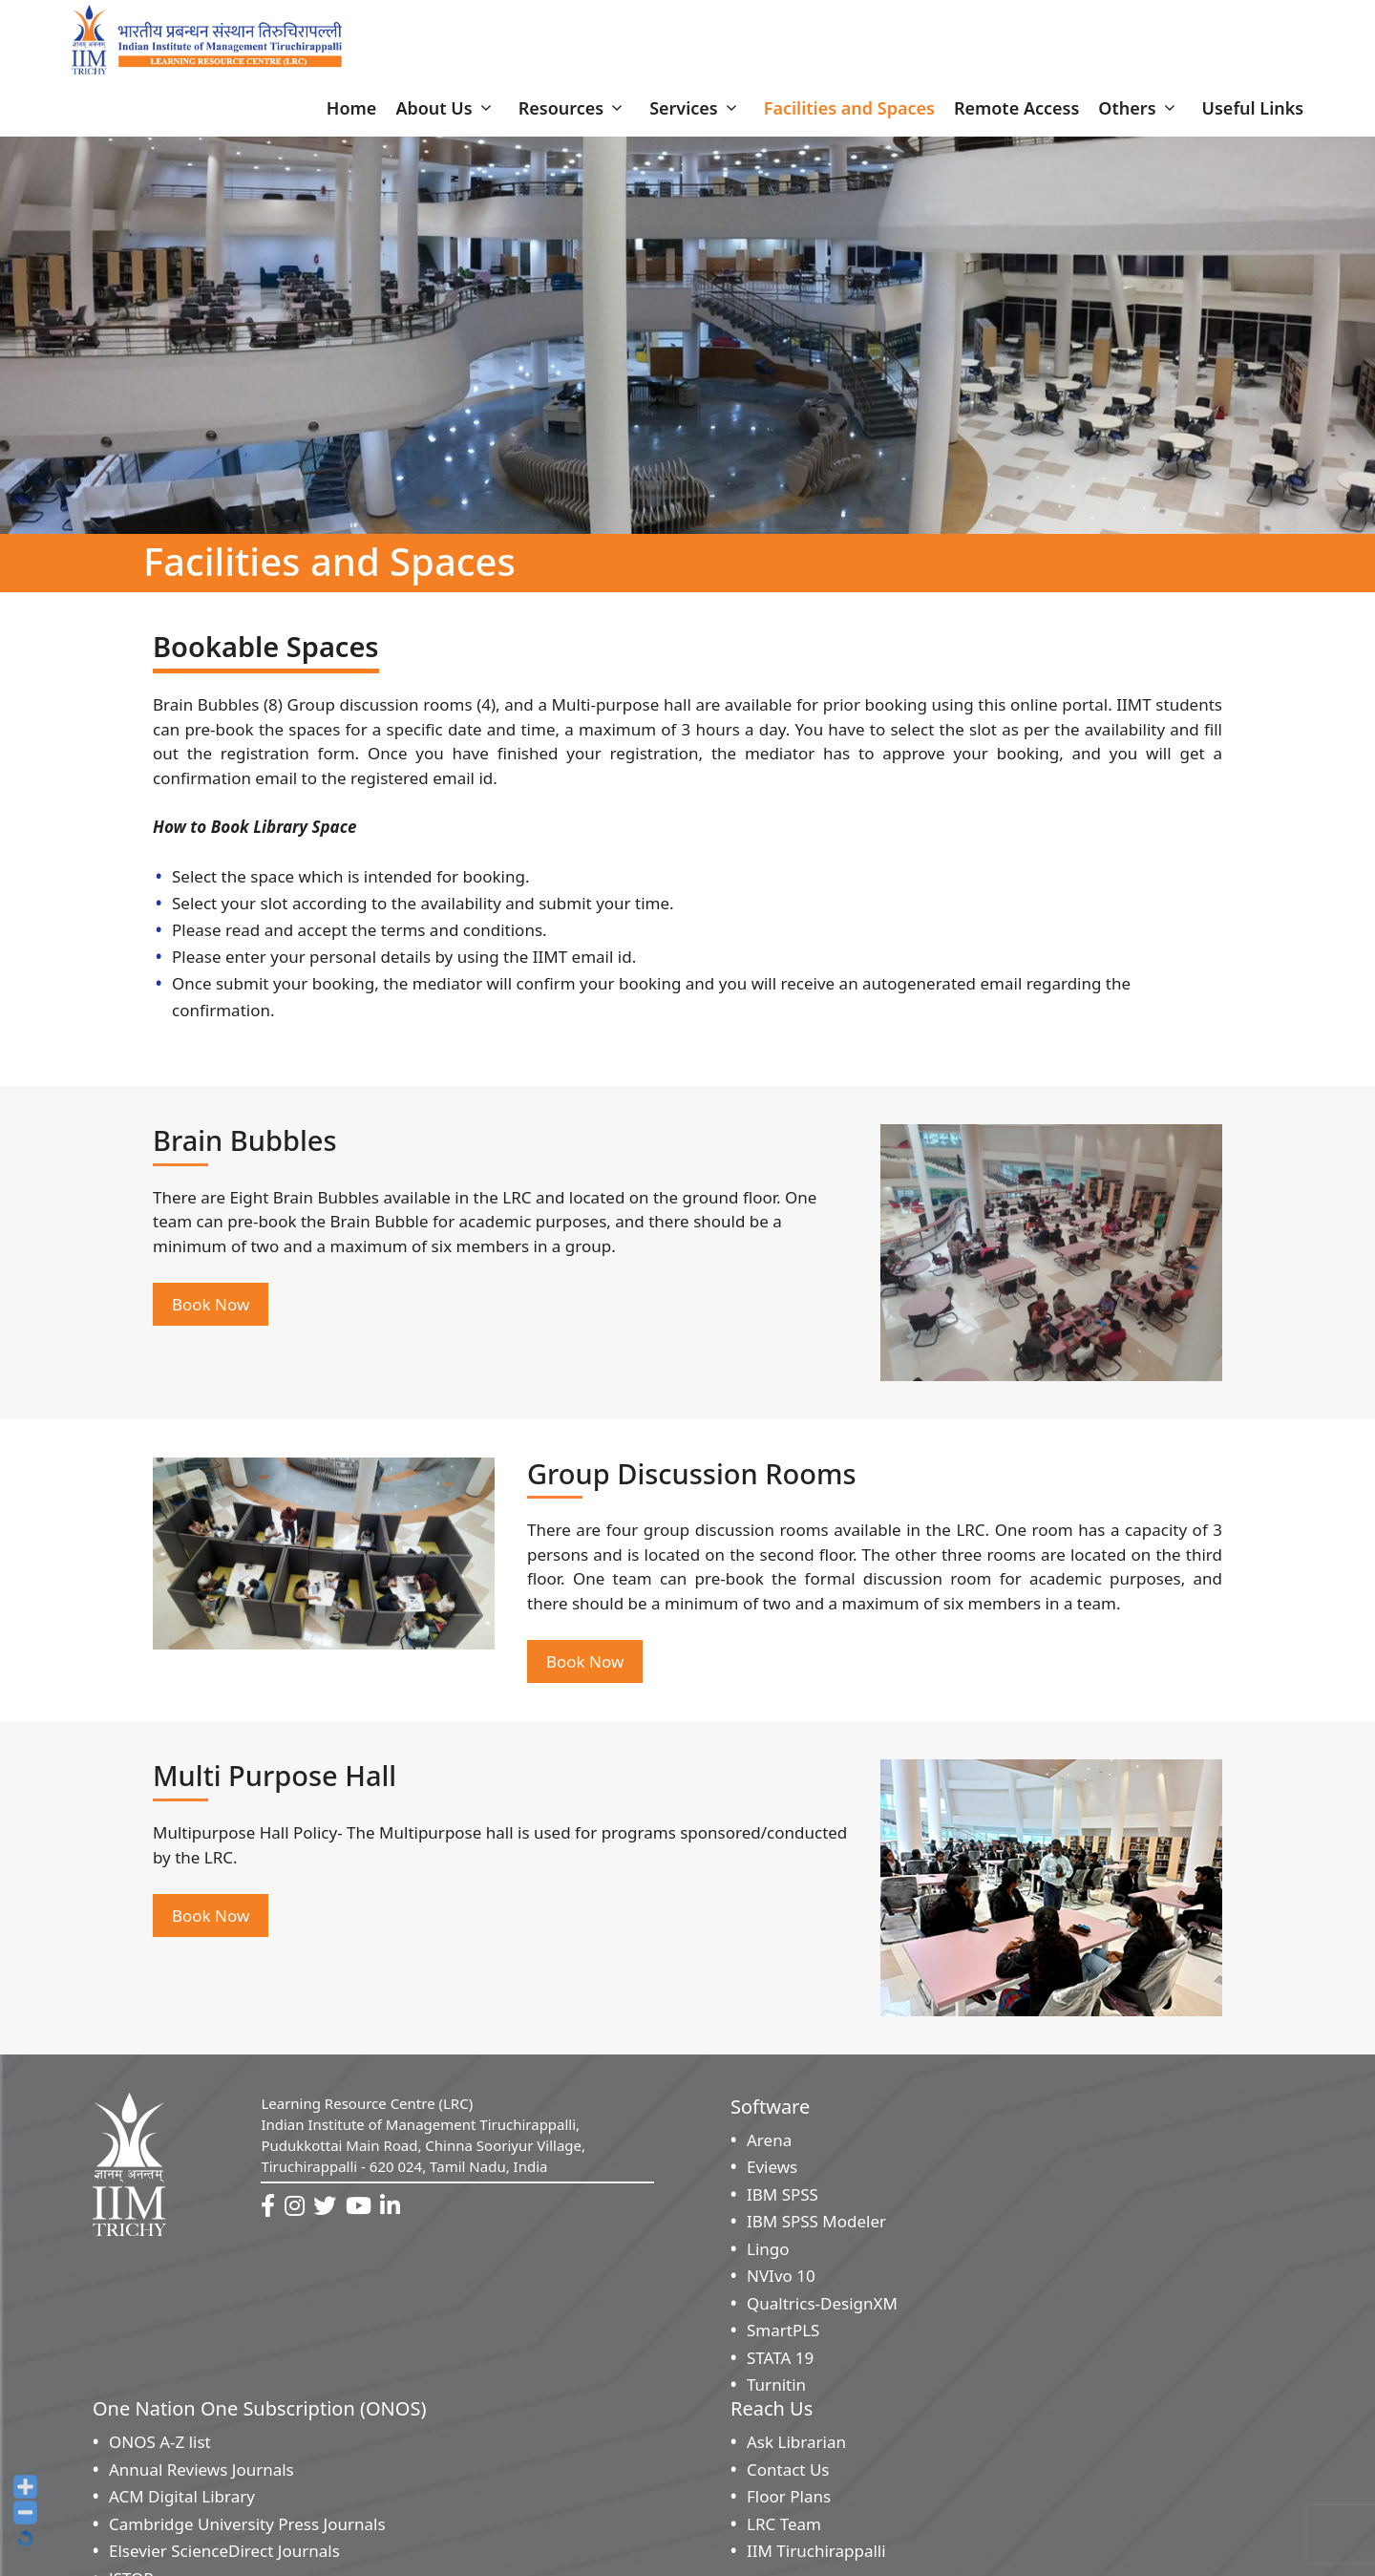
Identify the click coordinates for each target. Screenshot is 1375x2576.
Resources (574, 114)
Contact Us (788, 2476)
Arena (769, 2147)
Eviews (772, 2173)
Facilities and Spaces (849, 114)
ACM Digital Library (182, 2503)
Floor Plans (789, 2503)
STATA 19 (780, 2364)
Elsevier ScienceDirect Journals (224, 2557)
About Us (446, 114)
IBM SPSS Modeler (816, 2228)
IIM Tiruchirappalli (816, 2557)
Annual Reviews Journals (201, 2476)
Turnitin (776, 2391)
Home (352, 114)
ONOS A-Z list (160, 2448)
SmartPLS (783, 2337)
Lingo (768, 2256)
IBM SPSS (782, 2201)
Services (697, 114)
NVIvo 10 (781, 2282)
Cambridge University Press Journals (247, 2531)
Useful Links (1253, 114)
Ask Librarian (796, 2448)
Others (1140, 114)
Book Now (210, 1311)
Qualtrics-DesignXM (822, 2310)
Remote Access (1016, 114)
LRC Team (784, 2531)
